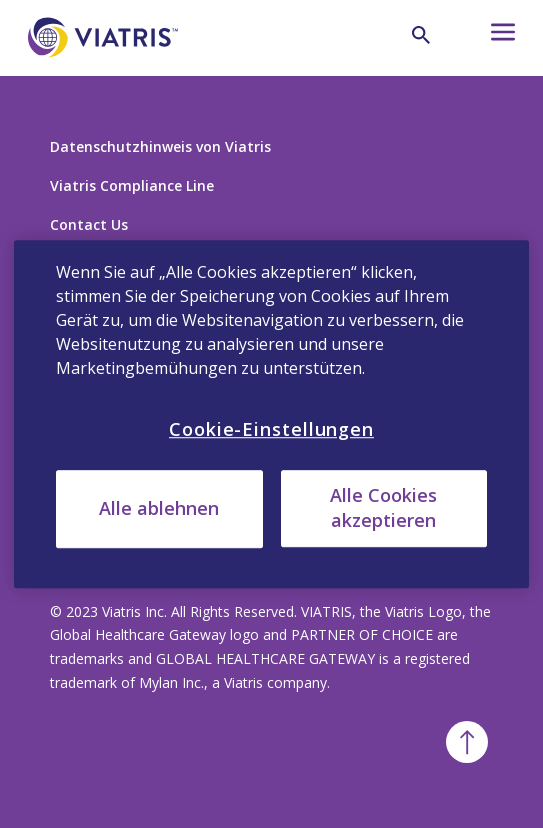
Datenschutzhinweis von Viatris (160, 146)
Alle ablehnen (159, 509)
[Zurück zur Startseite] (103, 68)
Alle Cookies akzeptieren (383, 507)
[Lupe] (421, 35)
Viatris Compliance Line (132, 185)
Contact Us (89, 224)
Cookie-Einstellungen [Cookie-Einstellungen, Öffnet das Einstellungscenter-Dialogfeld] (271, 429)
